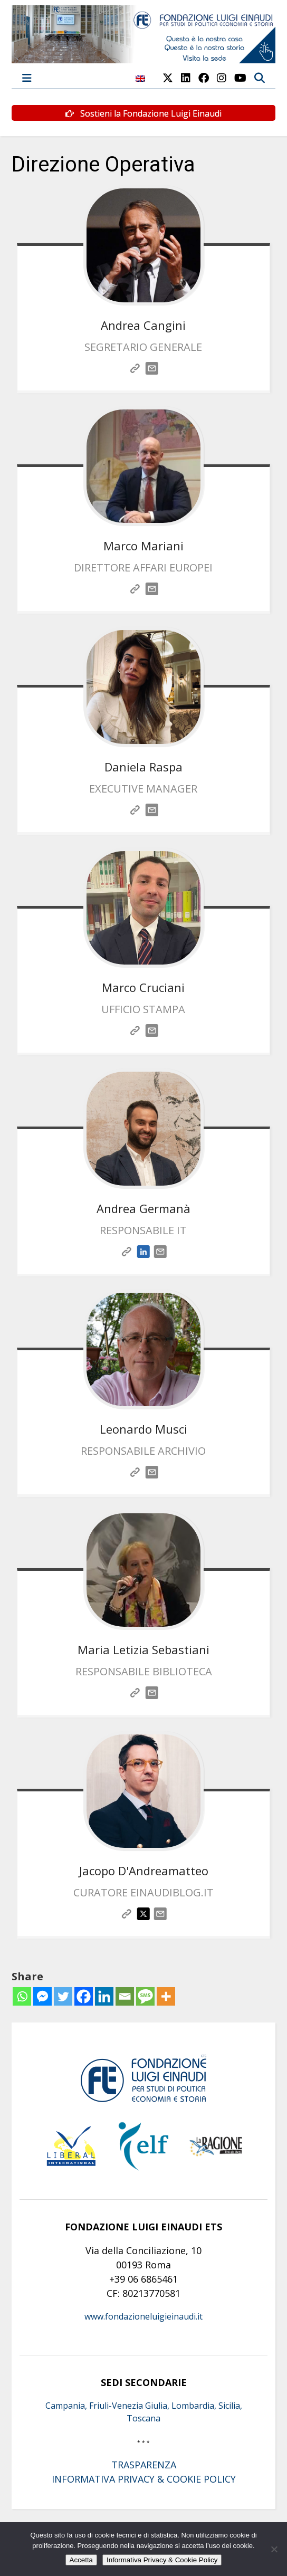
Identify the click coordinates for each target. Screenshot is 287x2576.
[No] (274, 2549)
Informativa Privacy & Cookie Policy (162, 2560)
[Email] (125, 1996)
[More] (166, 1996)
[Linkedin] (104, 1996)
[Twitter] (63, 1996)
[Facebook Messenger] (42, 1996)
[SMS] (145, 1996)
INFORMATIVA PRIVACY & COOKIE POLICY (144, 2479)
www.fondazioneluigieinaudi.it (143, 2316)
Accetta (81, 2560)
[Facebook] (83, 1996)
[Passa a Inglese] (140, 84)
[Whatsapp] (22, 1996)
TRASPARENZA (143, 2464)
